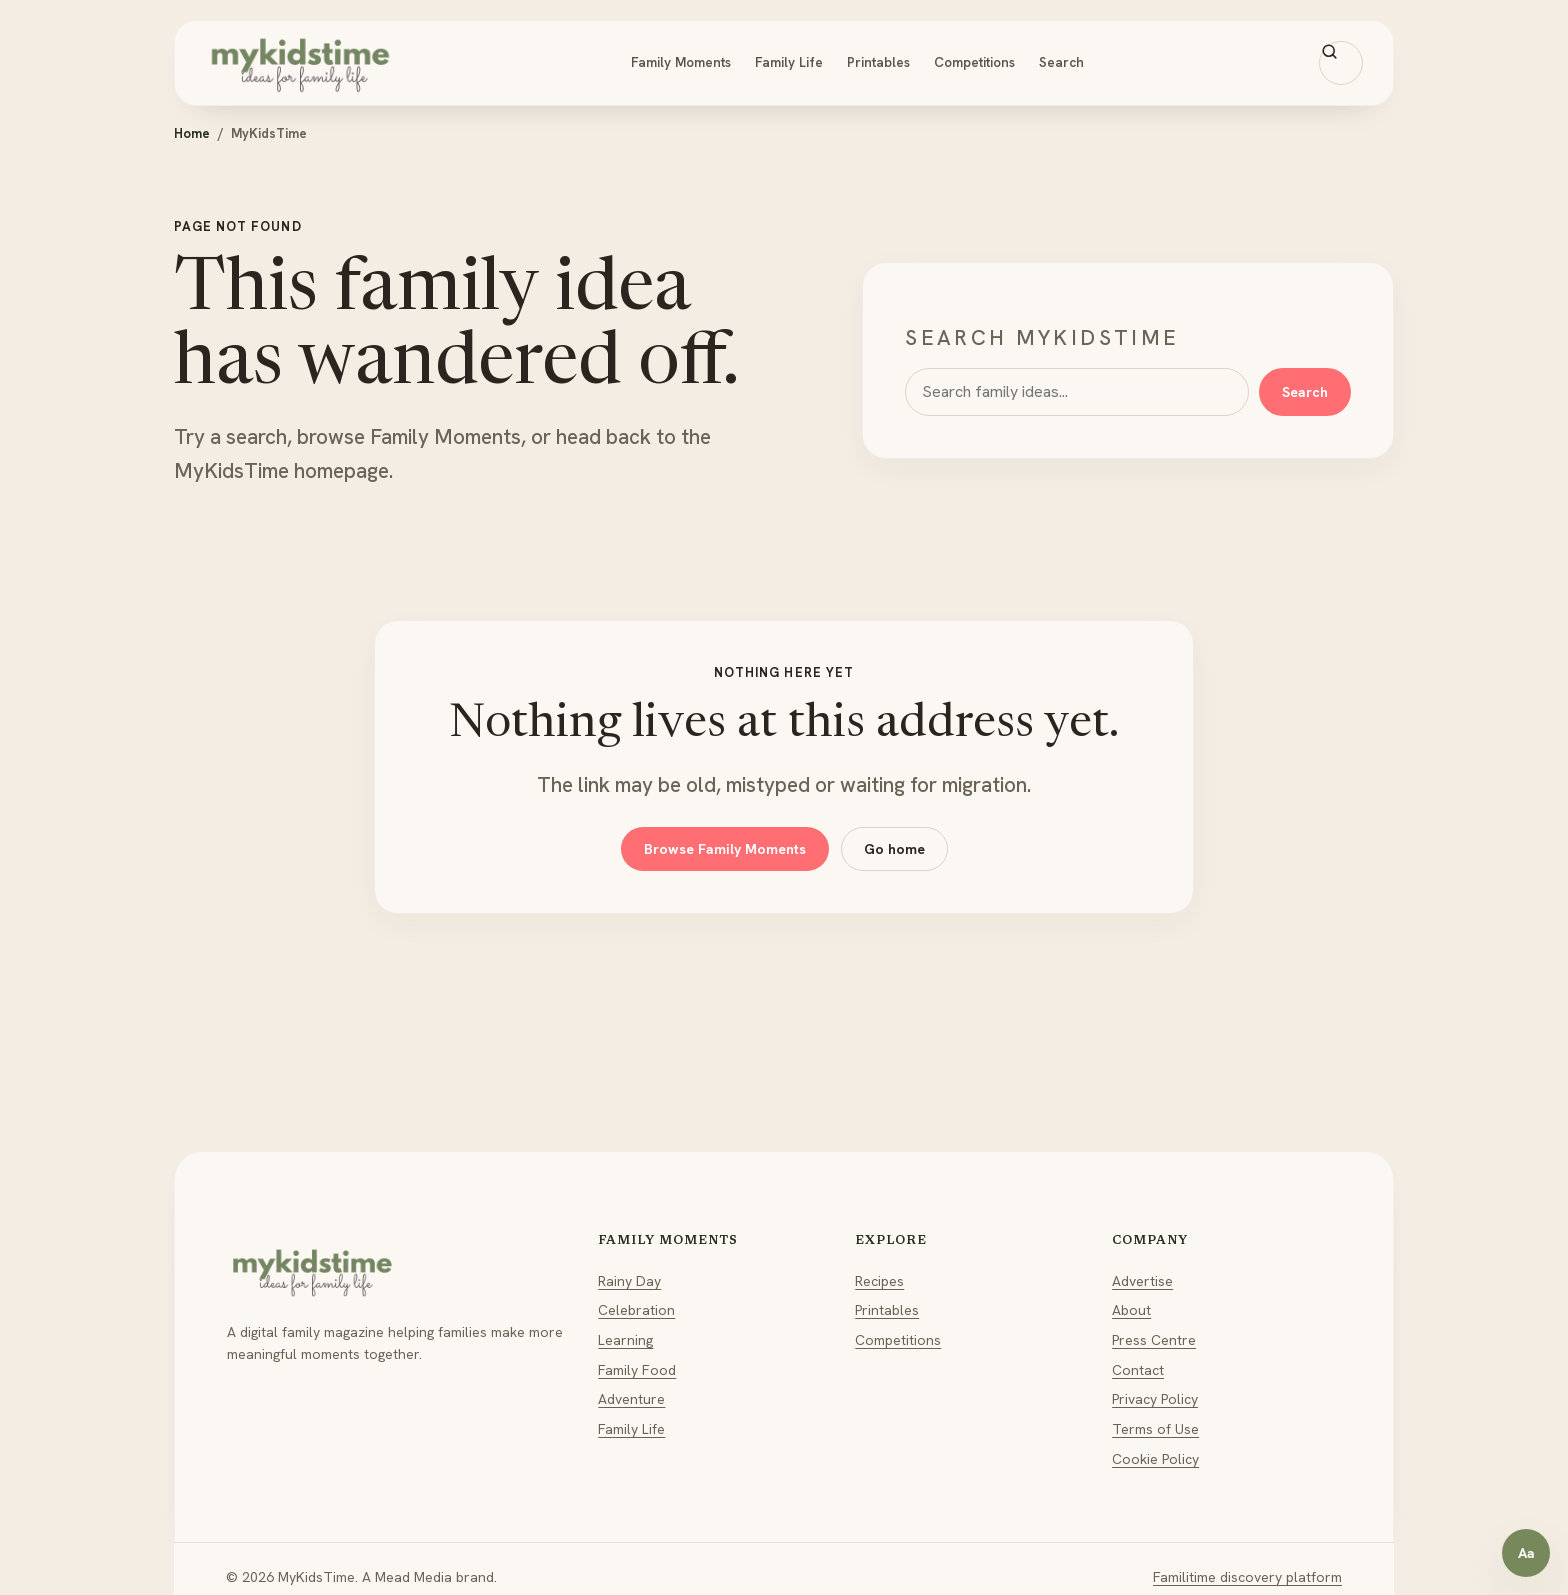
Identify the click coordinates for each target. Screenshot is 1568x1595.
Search (1061, 62)
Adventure (631, 1399)
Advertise (1142, 1281)
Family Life (789, 62)
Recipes (879, 1281)
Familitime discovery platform (1247, 1577)
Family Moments (681, 62)
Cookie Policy (1155, 1459)
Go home (894, 849)
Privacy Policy (1155, 1399)
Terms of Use (1155, 1429)
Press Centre (1154, 1340)
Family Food (637, 1370)
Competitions (974, 62)
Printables (878, 62)
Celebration (636, 1310)
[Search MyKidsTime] (1341, 63)
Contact (1138, 1370)
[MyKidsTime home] (300, 63)
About (1131, 1310)
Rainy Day (629, 1281)
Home (192, 133)
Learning (625, 1340)
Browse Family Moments (725, 849)
